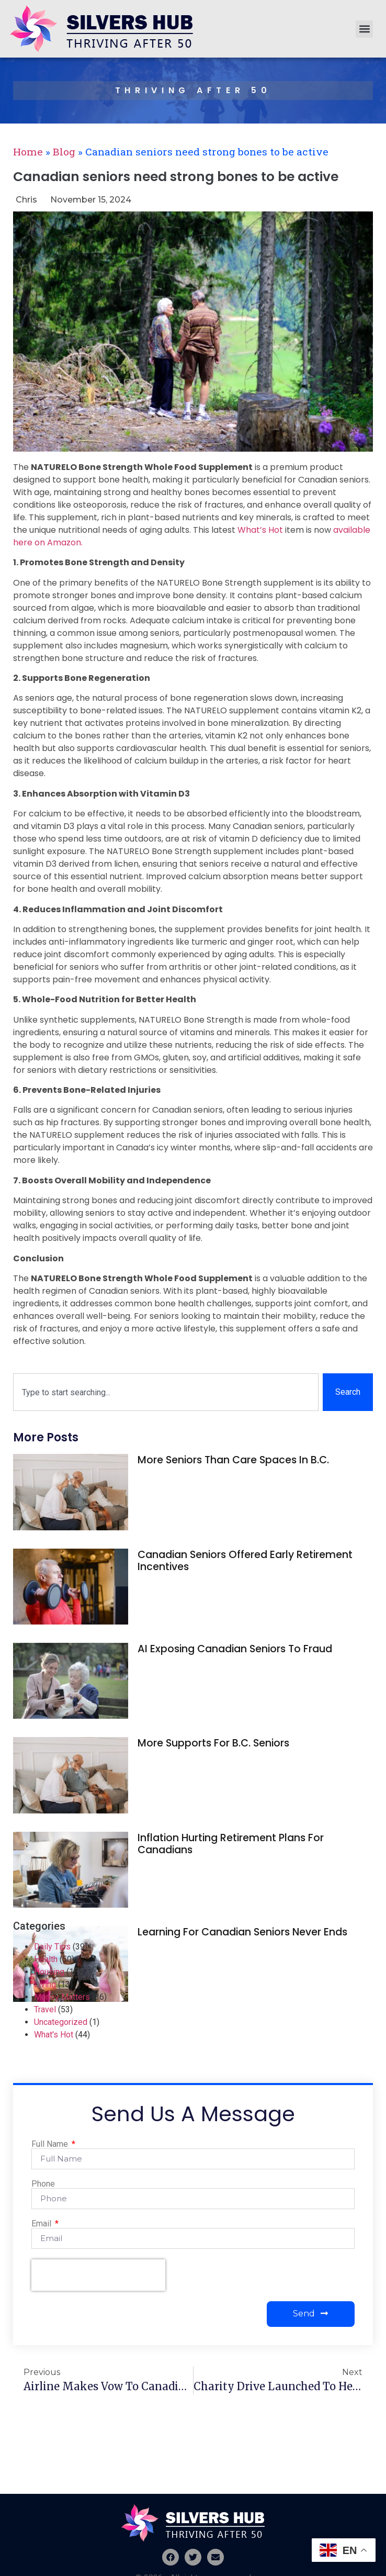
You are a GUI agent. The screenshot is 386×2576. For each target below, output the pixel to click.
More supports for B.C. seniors (213, 1743)
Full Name (50, 2144)
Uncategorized (60, 2022)
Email (42, 2224)
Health (46, 1959)
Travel (45, 2009)
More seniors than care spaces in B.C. (233, 1460)
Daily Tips (52, 1947)
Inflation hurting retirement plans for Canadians (231, 1844)
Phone (43, 2184)
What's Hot (53, 2035)
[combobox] (166, 1392)
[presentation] (98, 2275)
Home (28, 151)
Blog (64, 151)
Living (45, 1984)
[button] (364, 29)
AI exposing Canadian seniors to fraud (235, 1649)
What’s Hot (260, 530)
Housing (49, 1972)
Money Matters (62, 1997)
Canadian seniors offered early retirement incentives (245, 1561)
